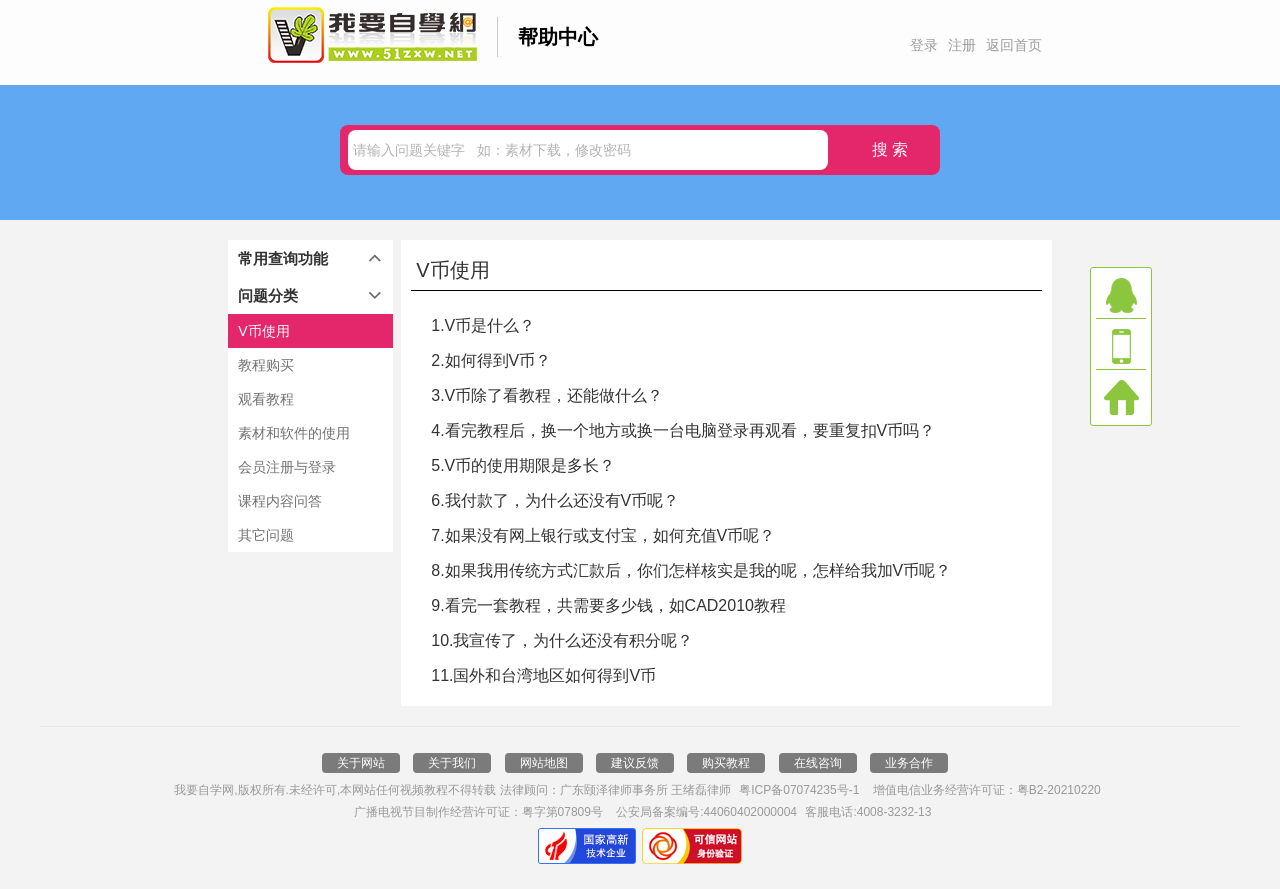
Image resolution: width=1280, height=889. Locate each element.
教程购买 (266, 365)
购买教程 (726, 763)
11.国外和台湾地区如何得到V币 (543, 675)
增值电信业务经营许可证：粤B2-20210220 (987, 790)
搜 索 (890, 149)
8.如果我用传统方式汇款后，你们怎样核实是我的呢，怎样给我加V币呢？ (691, 570)
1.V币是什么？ (483, 325)
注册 (962, 45)
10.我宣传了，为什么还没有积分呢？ (562, 640)
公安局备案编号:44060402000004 (706, 812)
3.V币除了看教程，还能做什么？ (547, 395)
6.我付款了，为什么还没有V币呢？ (555, 500)
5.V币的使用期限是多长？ (523, 465)
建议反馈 (635, 763)
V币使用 (263, 331)
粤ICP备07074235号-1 (799, 790)
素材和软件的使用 (294, 433)
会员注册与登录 (287, 467)
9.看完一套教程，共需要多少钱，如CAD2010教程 (608, 605)
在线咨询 (818, 763)
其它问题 (266, 535)
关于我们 (452, 763)
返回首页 (1014, 45)
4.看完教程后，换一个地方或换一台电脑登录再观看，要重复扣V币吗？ (683, 430)
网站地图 (544, 763)
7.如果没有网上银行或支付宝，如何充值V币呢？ (603, 535)
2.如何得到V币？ (491, 360)
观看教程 (266, 399)
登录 (924, 45)
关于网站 (361, 763)
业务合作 (909, 763)
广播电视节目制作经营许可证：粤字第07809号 (478, 812)
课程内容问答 (280, 501)
